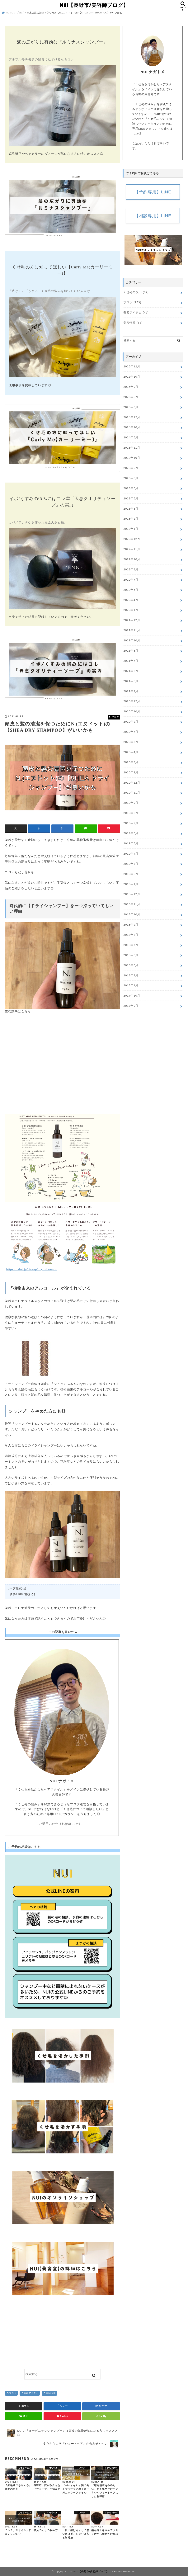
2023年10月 (131, 457)
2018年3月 (130, 975)
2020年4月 (130, 751)
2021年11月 (131, 630)
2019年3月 (130, 863)
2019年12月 (131, 782)
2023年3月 (130, 508)
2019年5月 (130, 843)
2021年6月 (130, 670)
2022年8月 (130, 569)
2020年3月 (130, 762)
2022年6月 (130, 589)
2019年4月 (130, 853)
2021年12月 (131, 619)
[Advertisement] (62, 2334)
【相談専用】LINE (152, 215)
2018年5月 (130, 965)
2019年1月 (130, 883)
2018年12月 (131, 893)
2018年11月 (131, 904)
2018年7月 (130, 944)
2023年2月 (130, 518)
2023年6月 (130, 488)
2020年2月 (130, 772)
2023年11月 (131, 447)
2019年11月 (131, 792)
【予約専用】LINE (152, 192)
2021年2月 (130, 691)
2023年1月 (130, 528)
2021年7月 (130, 660)
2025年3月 (130, 406)
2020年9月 (130, 721)
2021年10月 (131, 640)
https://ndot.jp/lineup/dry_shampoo (31, 1269)
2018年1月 (130, 985)
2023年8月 (130, 477)
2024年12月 (131, 417)
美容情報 (51, 2393)
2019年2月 (130, 873)
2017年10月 (131, 995)
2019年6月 (130, 833)
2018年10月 (131, 914)
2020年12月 (131, 701)
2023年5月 (130, 498)
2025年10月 (131, 376)
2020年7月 (130, 731)
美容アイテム (31, 2393)
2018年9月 (130, 924)
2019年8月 (130, 812)
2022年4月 (130, 599)
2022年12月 (131, 538)
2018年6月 (130, 954)
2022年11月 (131, 548)
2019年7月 (130, 822)
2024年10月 (131, 427)
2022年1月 (130, 609)
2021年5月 (130, 680)
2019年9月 (130, 802)
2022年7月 (130, 579)
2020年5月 (130, 741)
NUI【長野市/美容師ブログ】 (94, 5)
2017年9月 (130, 1005)
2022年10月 (131, 559)
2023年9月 (130, 467)
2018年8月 (130, 934)
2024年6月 (130, 437)
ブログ (12, 2393)
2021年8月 (130, 650)
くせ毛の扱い (136, 292)
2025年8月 (130, 396)
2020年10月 (131, 711)
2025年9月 (130, 386)
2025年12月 (131, 366)
